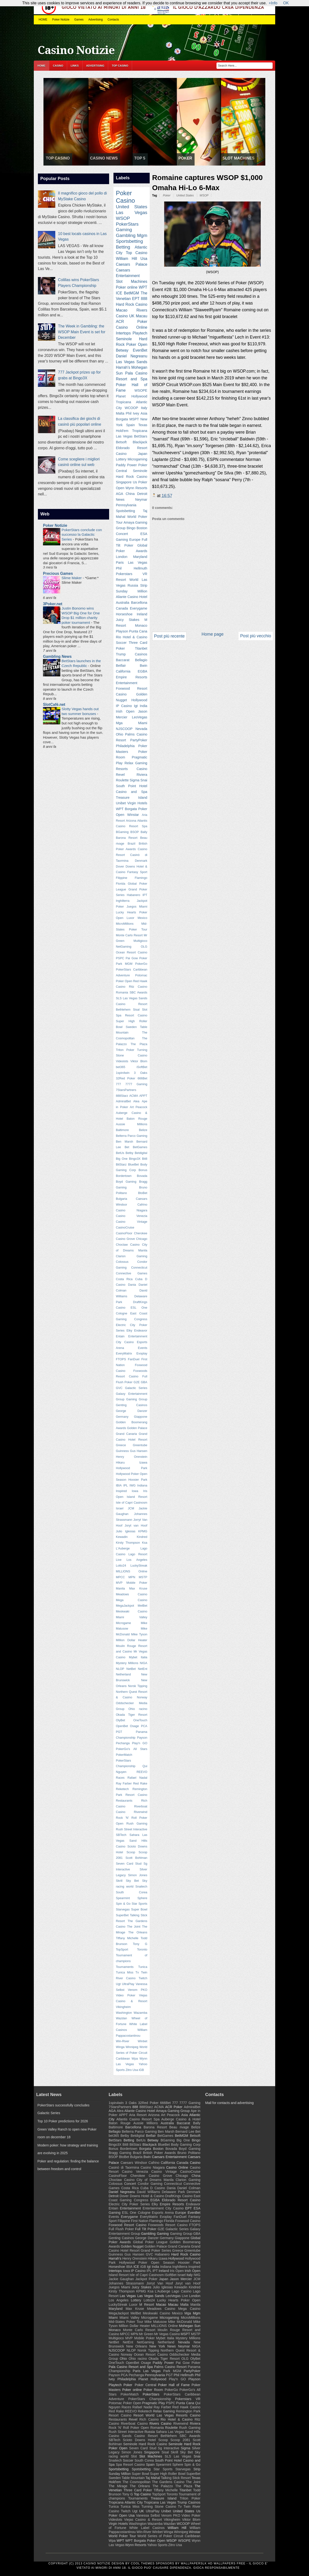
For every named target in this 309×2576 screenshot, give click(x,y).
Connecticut (139, 1267)
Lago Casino (181, 2291)
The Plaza (139, 1044)
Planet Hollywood (131, 396)
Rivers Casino (160, 2423)
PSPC (120, 958)
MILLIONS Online (131, 1571)
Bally (144, 832)
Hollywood (139, 700)
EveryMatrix (124, 1353)
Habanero (133, 895)
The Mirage (118, 2486)
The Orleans (137, 1932)
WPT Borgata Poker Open (145, 2540)
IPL (125, 1485)
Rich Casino (149, 2419)
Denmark (141, 860)
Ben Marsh (124, 1141)
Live (118, 1560)
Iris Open (177, 2271)
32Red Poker (125, 1078)
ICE (119, 293)
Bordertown (124, 1176)
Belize (143, 1130)
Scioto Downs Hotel (139, 2440)
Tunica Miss (124, 1972)
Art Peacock (138, 1107)
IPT (144, 895)
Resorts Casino (131, 769)
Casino (58, 65)
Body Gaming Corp (185, 2144)
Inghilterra (122, 901)
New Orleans (136, 2346)
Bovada (142, 1176)
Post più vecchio (255, 635)
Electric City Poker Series (129, 2204)
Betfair (121, 665)
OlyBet (120, 1720)
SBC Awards (138, 992)
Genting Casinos (131, 1405)
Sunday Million (131, 591)
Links (75, 65)
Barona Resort (126, 838)
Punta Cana (138, 631)
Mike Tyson (139, 1634)
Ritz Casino (138, 986)
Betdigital (141, 1153)
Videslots (122, 1061)
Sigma (134, 780)
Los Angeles (136, 1560)
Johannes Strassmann (126, 2283)
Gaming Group (136, 1399)
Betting (123, 247)
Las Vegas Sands (131, 362)
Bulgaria (121, 1199)
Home (41, 65)
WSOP (204, 195)
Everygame (138, 608)
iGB (141, 2070)
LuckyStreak (138, 1565)
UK (131, 316)
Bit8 (144, 1158)
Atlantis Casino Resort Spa (138, 2119)
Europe (134, 540)
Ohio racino (137, 1709)
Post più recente (169, 636)
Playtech (140, 333)
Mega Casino (131, 1600)
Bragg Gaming (120, 2153)
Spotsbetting (125, 511)
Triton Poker (125, 1050)
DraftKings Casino (179, 2196)
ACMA (133, 1095)
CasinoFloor (124, 1233)
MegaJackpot (125, 1605)
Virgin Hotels (137, 803)
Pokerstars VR (131, 574)
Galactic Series (136, 1388)
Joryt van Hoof (136, 1525)
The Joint (133, 1926)
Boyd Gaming (126, 1181)
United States (185, 195)
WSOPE (140, 390)
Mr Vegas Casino (167, 2334)
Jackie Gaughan (121, 2279)
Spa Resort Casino (131, 1015)
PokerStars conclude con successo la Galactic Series (82, 534)
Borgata (122, 419)
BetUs (120, 1153)
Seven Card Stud (128, 1863)
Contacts (113, 19)
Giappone (140, 1416)
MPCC (120, 1577)
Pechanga (123, 1743)
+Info (273, 3)
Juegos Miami (136, 906)
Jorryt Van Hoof (159, 2283)
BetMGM (131, 293)
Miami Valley (131, 1617)
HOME (43, 19)
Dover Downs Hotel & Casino (142, 2196)
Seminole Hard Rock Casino (145, 2444)
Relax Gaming (136, 763)
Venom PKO (137, 1990)
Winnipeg (132, 2047)
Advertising (95, 19)
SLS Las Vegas (126, 998)
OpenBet (122, 1726)
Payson (142, 1737)
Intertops (123, 333)
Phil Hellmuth (131, 568)
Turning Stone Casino (158, 2506)
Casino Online (131, 327)
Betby (129, 1153)
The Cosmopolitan (136, 2482)
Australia (122, 602)
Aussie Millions (131, 1124)
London (121, 557)
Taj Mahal (153, 2478)
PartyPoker (138, 740)
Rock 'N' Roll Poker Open (129, 2428)
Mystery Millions (127, 1663)
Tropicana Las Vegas (160, 2502)
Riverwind (140, 1812)
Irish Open (125, 711)
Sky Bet (132, 1880)
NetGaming (123, 946)
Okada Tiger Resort (131, 1714)
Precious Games (58, 573)
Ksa (144, 1542)
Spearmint (123, 1898)
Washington (124, 2012)
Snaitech (141, 1886)
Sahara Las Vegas (170, 2432)
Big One (121, 1158)
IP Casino (124, 706)
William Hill (126, 259)
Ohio (119, 734)
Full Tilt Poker (145, 2229)
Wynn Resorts (136, 488)
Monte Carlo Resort (129, 935)
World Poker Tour (122, 2536)
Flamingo (141, 878)
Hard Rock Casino (131, 304)
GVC (119, 1388)
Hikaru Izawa (131, 1462)
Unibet (121, 803)
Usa (143, 259)
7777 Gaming (136, 1084)
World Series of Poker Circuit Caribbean (131, 2052)
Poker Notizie (60, 19)
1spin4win (122, 1073)
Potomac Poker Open (125, 2403)
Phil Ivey (132, 413)
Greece (121, 1445)
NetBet (131, 1669)
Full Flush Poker (121, 2229)
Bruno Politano (188, 2153)
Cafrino (142, 1204)
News (120, 499)
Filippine (121, 878)
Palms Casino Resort (170, 2367)
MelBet (142, 1605)
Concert (122, 534)
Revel (120, 775)
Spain (130, 425)
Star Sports (139, 1903)
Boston (142, 528)
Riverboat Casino (134, 2423)
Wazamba (140, 2012)
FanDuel (134, 1359)
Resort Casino (136, 1795)
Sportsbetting (129, 241)
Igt (136, 706)
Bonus (143, 1170)
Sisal (136, 1009)
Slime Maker (72, 578)
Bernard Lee (185, 2131)
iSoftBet (142, 1067)
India (143, 706)
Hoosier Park (137, 1479)
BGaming (122, 832)
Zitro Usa (132, 2070)
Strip (143, 585)
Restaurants (124, 1800)
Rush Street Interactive (131, 1829)
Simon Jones (137, 1875)
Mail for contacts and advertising (229, 2103)
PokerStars (127, 224)
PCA (144, 1726)
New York (157, 2346)
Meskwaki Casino (131, 1611)
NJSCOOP (124, 729)
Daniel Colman (188, 2188)
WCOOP (131, 408)
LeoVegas (139, 717)
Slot (144, 1009)
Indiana (142, 1485)
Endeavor (140, 1330)
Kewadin (122, 1537)
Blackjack (140, 442)
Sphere (142, 1898)
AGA (119, 494)
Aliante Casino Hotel (131, 597)
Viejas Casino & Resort (143, 2519)
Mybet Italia (138, 1657)
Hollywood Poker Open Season (147, 2262)
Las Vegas (131, 212)
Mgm (142, 235)
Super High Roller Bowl (167, 2474)
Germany (122, 1416)
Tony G (140, 1944)
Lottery (121, 459)
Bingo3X (134, 1158)
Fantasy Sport (137, 872)
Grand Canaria (126, 1434)
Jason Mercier (181, 2279)
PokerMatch (124, 1755)
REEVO (142, 1772)
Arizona (131, 820)
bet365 (120, 1067)
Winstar (133, 815)
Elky (129, 1330)
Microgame (123, 1623)
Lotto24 (121, 1565)
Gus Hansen (138, 1451)
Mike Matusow (156, 2322)
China (130, 494)
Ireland (142, 614)
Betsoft (121, 442)
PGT (119, 1732)
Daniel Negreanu (131, 356)
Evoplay (141, 1353)
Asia (143, 413)
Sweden (131, 1027)
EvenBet (140, 350)
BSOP (134, 832)
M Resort (146, 2304)
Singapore (124, 482)
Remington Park (188, 2411)
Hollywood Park (131, 1468)
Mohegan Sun (189, 2326)
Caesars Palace (131, 264)
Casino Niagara (131, 1210)
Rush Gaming (136, 1823)
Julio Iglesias (125, 1531)
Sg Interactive (168, 2448)
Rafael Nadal (137, 1777)
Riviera (142, 775)
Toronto (142, 1949)
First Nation (139, 2221)
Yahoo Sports (157, 2545)
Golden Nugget (132, 2246)
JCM (131, 1508)
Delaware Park (173, 2192)
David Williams (148, 2192)
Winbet (142, 2041)
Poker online (126, 287)
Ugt (118, 1984)
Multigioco (140, 941)
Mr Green (146, 2334)
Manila (120, 1588)
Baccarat (122, 660)
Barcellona (139, 602)
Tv (137, 1972)
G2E (136, 1382)
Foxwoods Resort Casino (167, 2225)
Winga (120, 2047)
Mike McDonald (180, 2322)
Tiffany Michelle (127, 1938)
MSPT (134, 419)
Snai (143, 780)
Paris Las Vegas (131, 562)
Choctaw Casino (128, 1244)
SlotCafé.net (54, 704)
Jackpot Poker (146, 2279)
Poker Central (145, 2385)
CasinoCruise (125, 1227)
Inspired (121, 1491)
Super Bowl (139, 1909)
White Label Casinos (147, 2528)
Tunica (142, 1967)
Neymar (141, 499)
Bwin (143, 665)
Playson (122, 631)
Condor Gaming (150, 2184)
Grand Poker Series (156, 2250)
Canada (122, 608)
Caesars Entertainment (169, 2157)
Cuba (138, 1279)
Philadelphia (125, 746)
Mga (119, 723)
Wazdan (121, 2018)
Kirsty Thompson (128, 1542)
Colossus (122, 1262)
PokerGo (141, 963)
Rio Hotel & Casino (131, 637)
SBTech (121, 1835)
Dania (132, 1284)
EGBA (142, 671)
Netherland (123, 1674)
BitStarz (121, 1164)
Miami (142, 723)
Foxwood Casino (187, 2221)
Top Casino (120, 65)
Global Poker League (150, 2242)
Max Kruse (138, 1588)
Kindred (142, 1537)
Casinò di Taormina (124, 2167)
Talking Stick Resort (176, 2478)
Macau (141, 316)
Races (120, 1777)
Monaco (141, 625)
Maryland (140, 557)
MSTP (143, 1577)
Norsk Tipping (137, 1686)
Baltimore (122, 1130)
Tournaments (124, 1967)
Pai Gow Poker (136, 958)
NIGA (143, 1663)
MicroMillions (124, 923)
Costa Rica (124, 1279)
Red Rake (140, 1783)
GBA (144, 1382)
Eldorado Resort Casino (181, 2200)
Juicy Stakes (127, 620)
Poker (167, 195)
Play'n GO (139, 1743)
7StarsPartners (126, 1090)
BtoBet (142, 1193)
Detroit (142, 494)
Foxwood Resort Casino (127, 2225)
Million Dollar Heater (131, 1640)
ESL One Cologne (136, 2213)
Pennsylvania (126, 505)
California (123, 671)
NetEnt (142, 1669)
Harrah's (123, 367)
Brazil (131, 843)
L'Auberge (123, 1548)
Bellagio (141, 660)
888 (144, 299)
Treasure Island (131, 797)
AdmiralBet (123, 1101)
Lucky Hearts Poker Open (178, 2300)
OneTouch (140, 1720)
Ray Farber (124, 1783)
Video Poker (125, 1995)
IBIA (119, 1485)
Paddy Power (126, 465)
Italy (144, 408)
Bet (127, 1147)
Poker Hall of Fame (174, 2385)
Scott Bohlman (136, 1858)
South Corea (131, 1892)
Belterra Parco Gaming (131, 1136)
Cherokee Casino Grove (151, 2176)
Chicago (141, 1239)
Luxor (130, 918)
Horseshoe (124, 614)
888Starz (122, 1095)
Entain (120, 1336)
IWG (132, 1485)
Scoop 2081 (180, 2440)
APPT (143, 1095)
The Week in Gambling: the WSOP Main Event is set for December (81, 332)
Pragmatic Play (153, 2403)
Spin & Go (123, 1903)
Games (79, 19)
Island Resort (137, 1497)
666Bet (142, 1078)
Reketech (122, 1789)
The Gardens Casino (168, 2482)
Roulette (122, 780)
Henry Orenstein (131, 1456)
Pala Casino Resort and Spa (131, 2367)
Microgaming (137, 459)
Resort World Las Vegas (153, 2415)
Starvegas (123, 1909)
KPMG (142, 1531)
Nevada (141, 729)
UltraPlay (128, 1984)
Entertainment (126, 683)
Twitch (143, 1978)
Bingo (130, 528)
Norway (142, 1697)
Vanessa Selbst (148, 2515)
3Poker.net (52, 604)
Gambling (125, 235)
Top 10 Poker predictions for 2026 (62, 2121)
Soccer (121, 643)
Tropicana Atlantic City (126, 2502)
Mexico (142, 918)
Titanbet (141, 648)
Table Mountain (133, 2478)
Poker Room (153, 2390)
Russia (132, 585)
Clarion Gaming (131, 1256)
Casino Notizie (76, 50)
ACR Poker (131, 321)
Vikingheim (123, 2007)
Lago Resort (137, 1554)
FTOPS (121, 1359)
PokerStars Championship (149, 2399)
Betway (122, 350)
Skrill (119, 1880)
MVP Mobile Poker (131, 1582)
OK (286, 3)
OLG (144, 946)
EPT (136, 299)
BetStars (140, 436)
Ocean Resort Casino (131, 952)
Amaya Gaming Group (173, 2111)
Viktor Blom (138, 1061)
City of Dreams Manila (155, 2180)
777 (118, 1084)
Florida (120, 883)
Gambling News (57, 656)
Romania (122, 992)
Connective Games (131, 1273)
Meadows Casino (131, 1594)
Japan (142, 454)
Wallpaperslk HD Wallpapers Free (213, 2563)
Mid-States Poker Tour (126, 2322)
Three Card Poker (138, 2490)
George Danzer (131, 1411)
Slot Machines (131, 281)
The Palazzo (162, 2486)
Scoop (130, 1852)
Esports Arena (163, 2213)
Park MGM (124, 963)
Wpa (135, 2058)
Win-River (122, 2041)
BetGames (140, 1147)
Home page (213, 634)
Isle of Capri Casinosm (131, 1502)
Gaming (124, 229)
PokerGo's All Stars (131, 1749)
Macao (121, 310)
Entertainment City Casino (163, 2208)
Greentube (140, 1445)
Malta (120, 413)
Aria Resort (138, 2115)
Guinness (122, 1451)
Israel (119, 1508)
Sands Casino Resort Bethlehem (131, 1004)
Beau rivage (179, 2127)
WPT (143, 287)
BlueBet (133, 1164)
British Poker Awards (159, 2153)
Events (142, 1348)
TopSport (122, 1949)
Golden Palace (137, 1428)
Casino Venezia (131, 1216)
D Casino (157, 2188)
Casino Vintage (131, 1221)
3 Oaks (140, 1073)
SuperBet (122, 1915)
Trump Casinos (131, 654)
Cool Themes (143, 2563)
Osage (134, 1726)
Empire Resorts (131, 677)
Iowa (135, 1491)
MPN (131, 1577)
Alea (136, 1101)
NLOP (120, 1669)
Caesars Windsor (133, 2163)
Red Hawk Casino (186, 2407)
